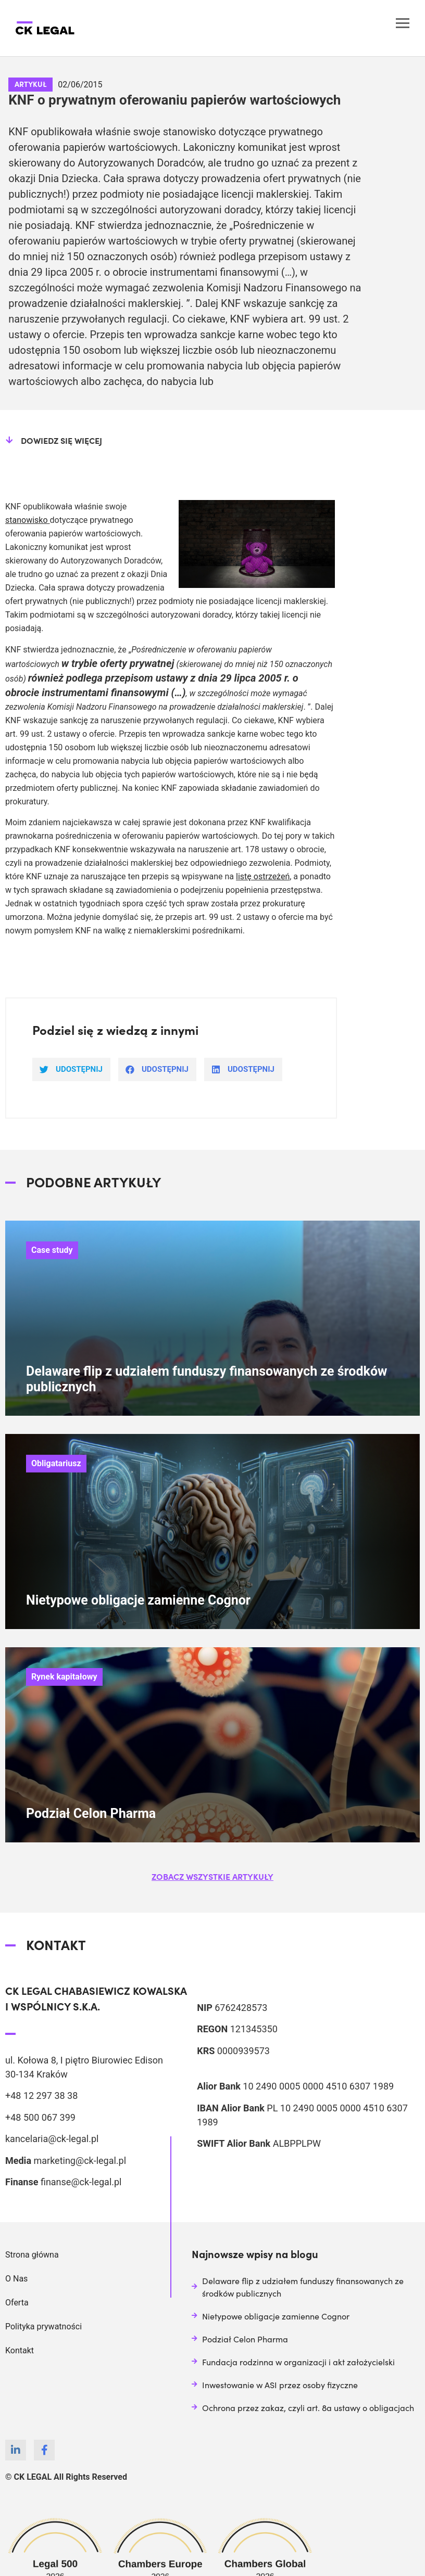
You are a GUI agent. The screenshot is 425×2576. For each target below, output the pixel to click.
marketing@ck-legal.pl (79, 2160)
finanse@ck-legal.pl (81, 2181)
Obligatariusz (56, 1463)
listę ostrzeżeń (263, 876)
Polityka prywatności (43, 2326)
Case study (52, 1250)
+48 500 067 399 (40, 2117)
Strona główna (32, 2255)
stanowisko (27, 520)
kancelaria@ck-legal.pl (51, 2138)
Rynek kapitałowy (64, 1677)
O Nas (16, 2279)
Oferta (17, 2303)
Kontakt (19, 2350)
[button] (212, 1876)
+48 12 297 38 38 (41, 2095)
